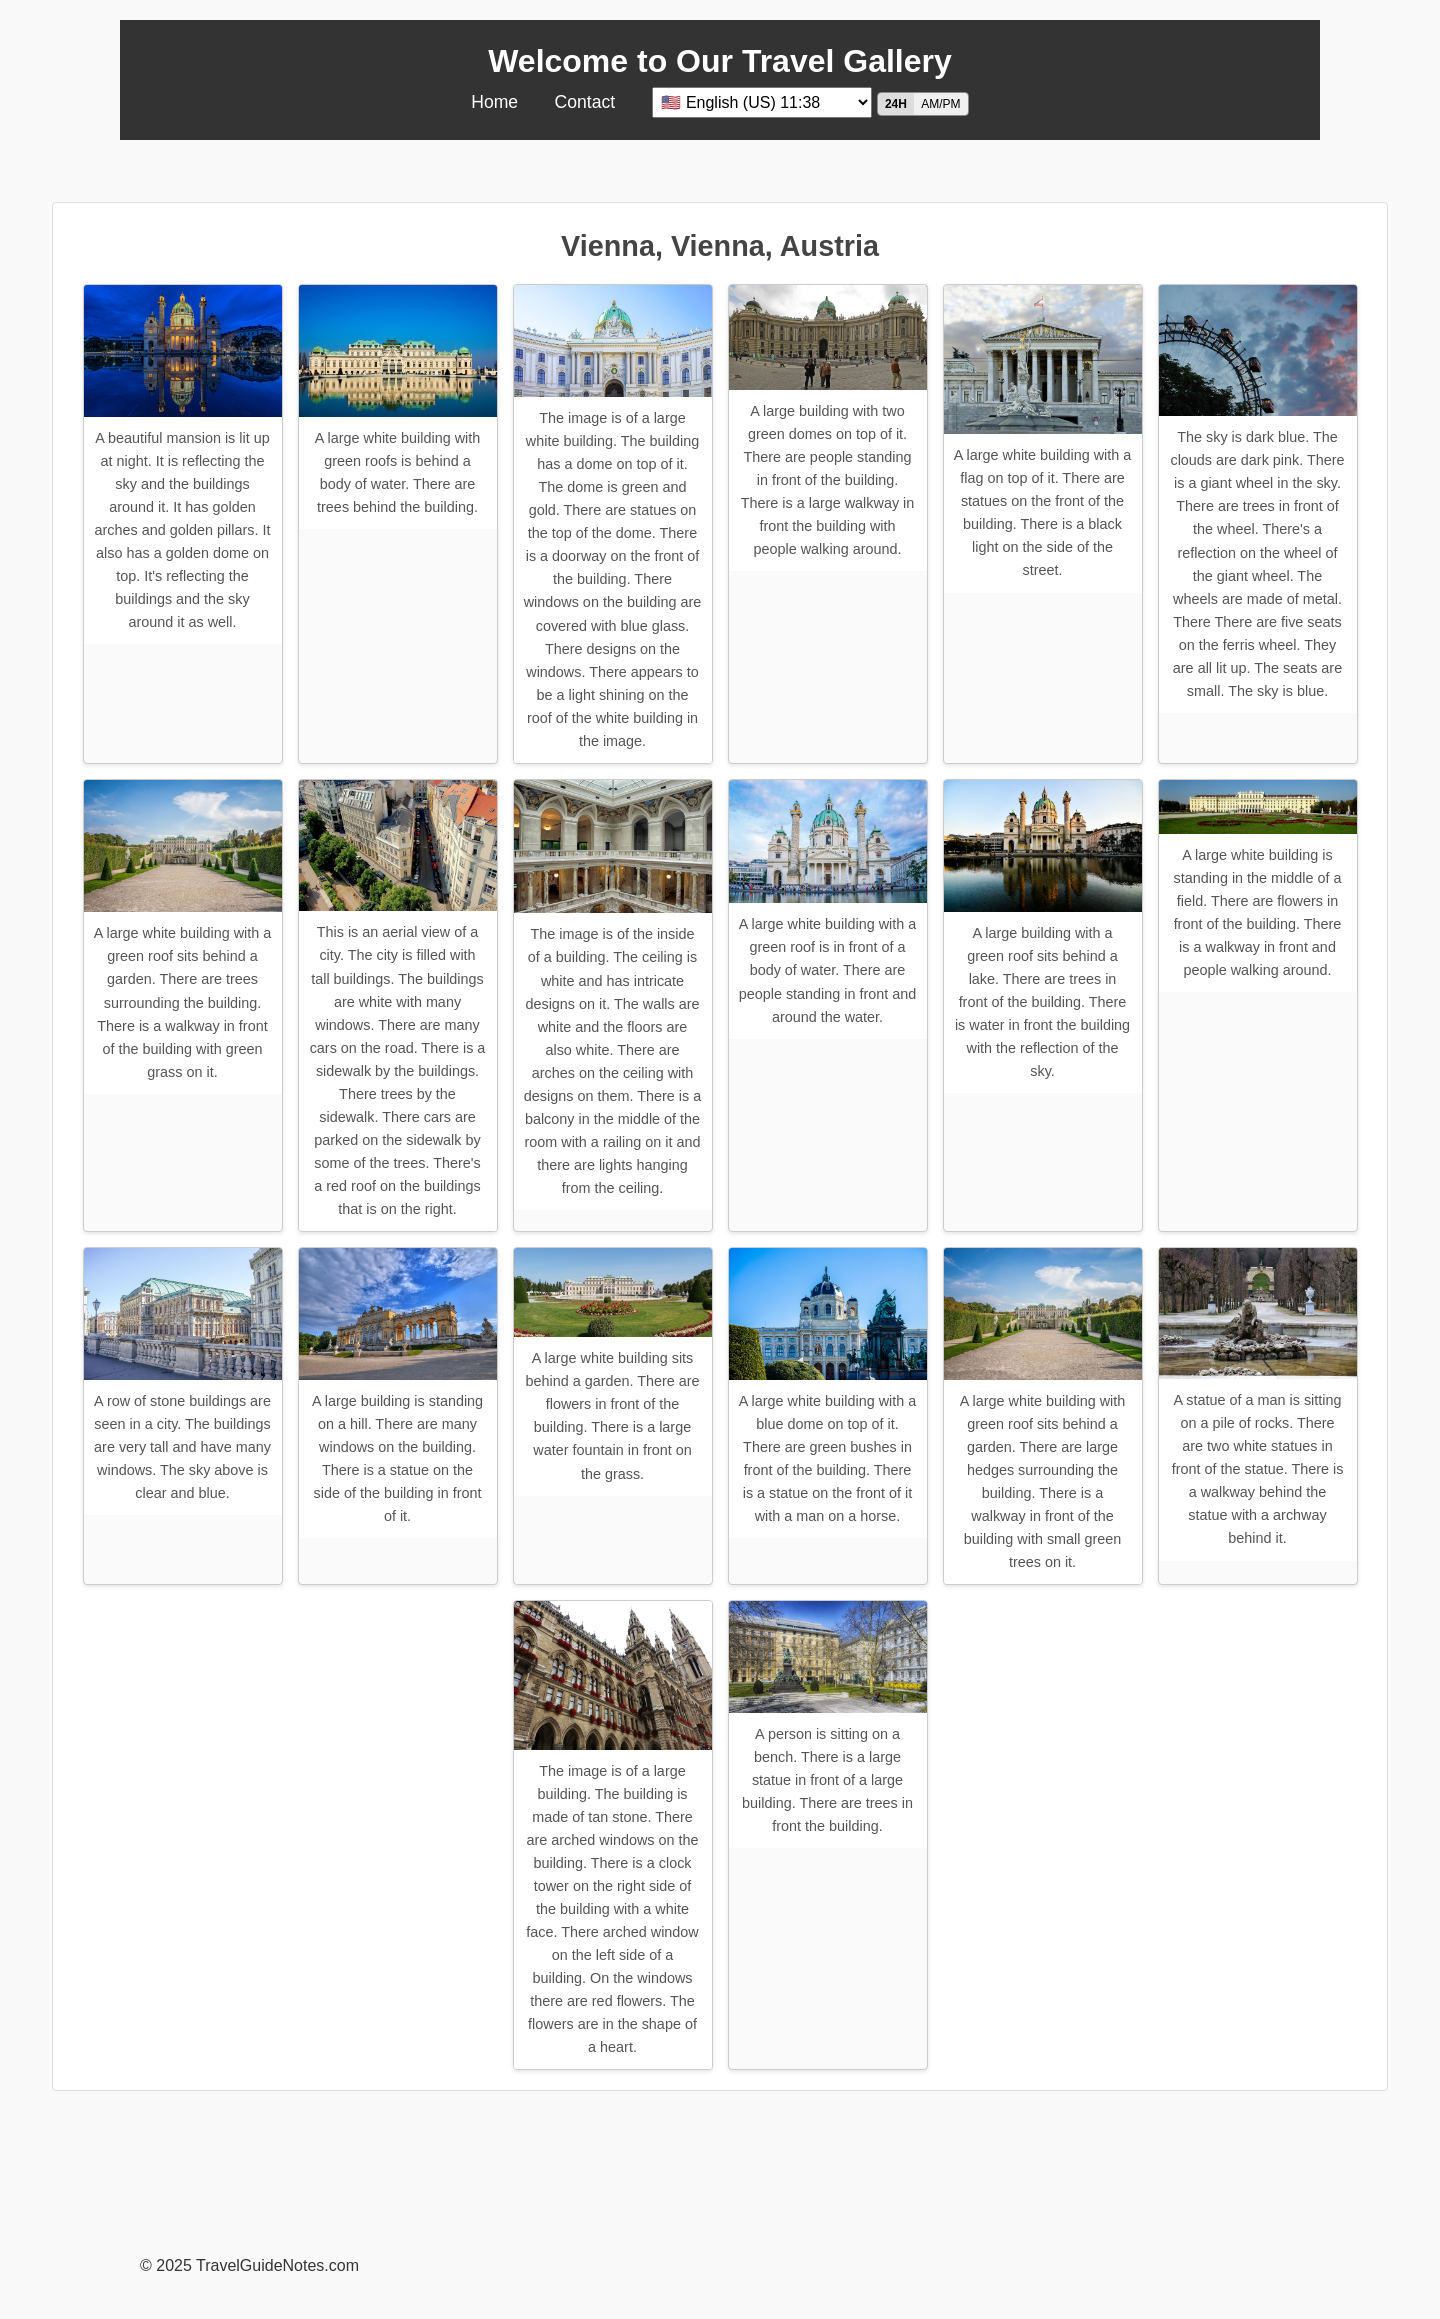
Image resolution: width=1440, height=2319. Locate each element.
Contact (585, 102)
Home (494, 102)
